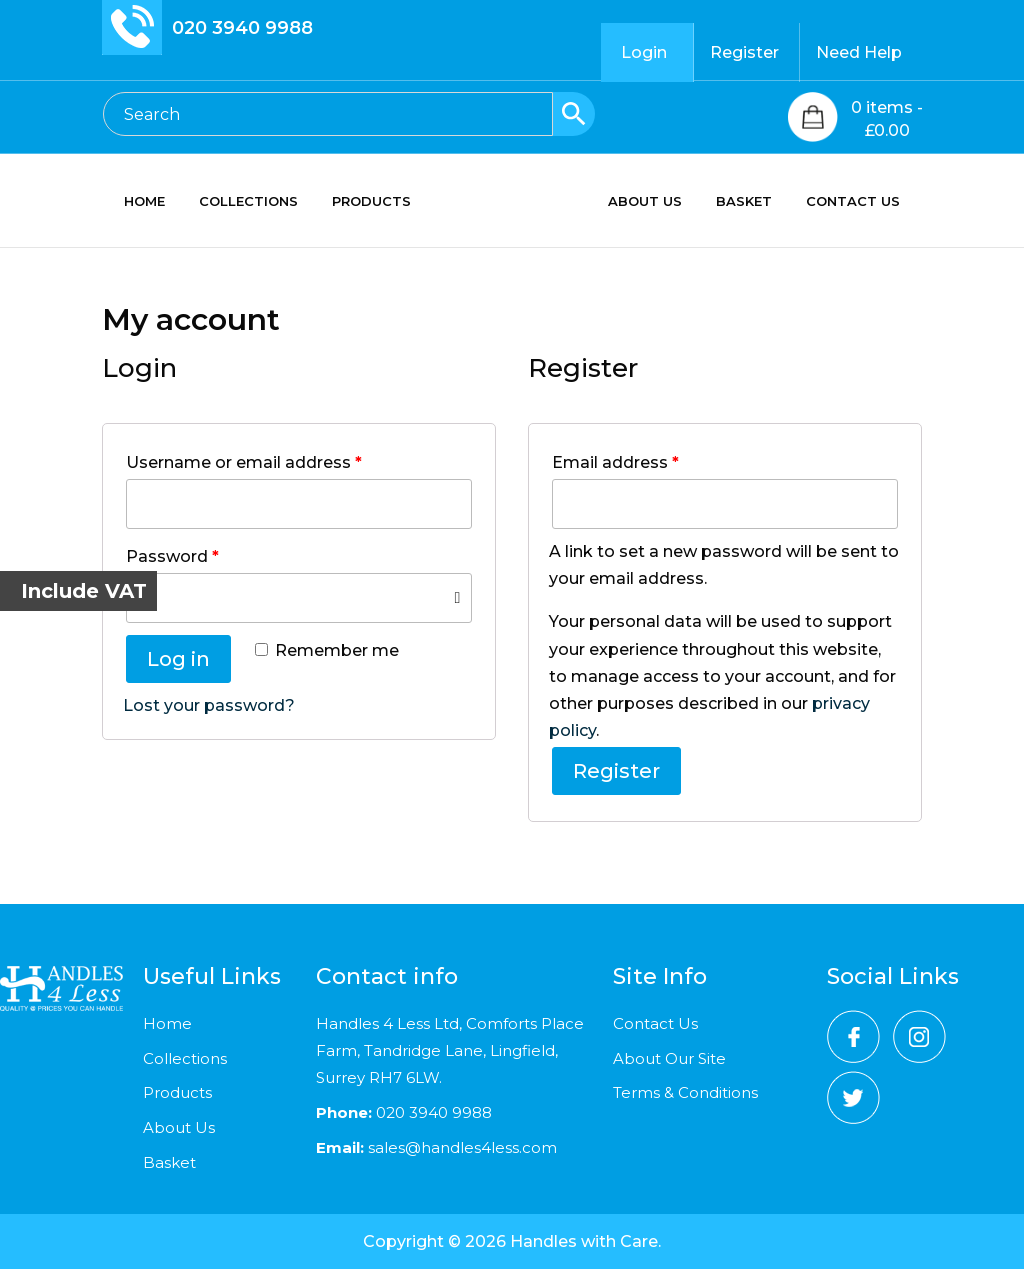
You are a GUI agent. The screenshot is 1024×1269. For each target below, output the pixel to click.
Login (644, 52)
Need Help (859, 52)
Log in (178, 659)
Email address (615, 462)
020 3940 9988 (242, 28)
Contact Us (655, 1023)
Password (172, 556)
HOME (133, 201)
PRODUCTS (360, 201)
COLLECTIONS (237, 201)
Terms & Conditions (685, 1092)
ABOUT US (656, 201)
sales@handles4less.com (460, 1147)
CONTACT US (864, 201)
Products (177, 1092)
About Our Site (669, 1058)
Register (744, 52)
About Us (179, 1127)
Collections (185, 1058)
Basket (169, 1162)
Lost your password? (209, 705)
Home (167, 1023)
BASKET (755, 201)
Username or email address (244, 462)
